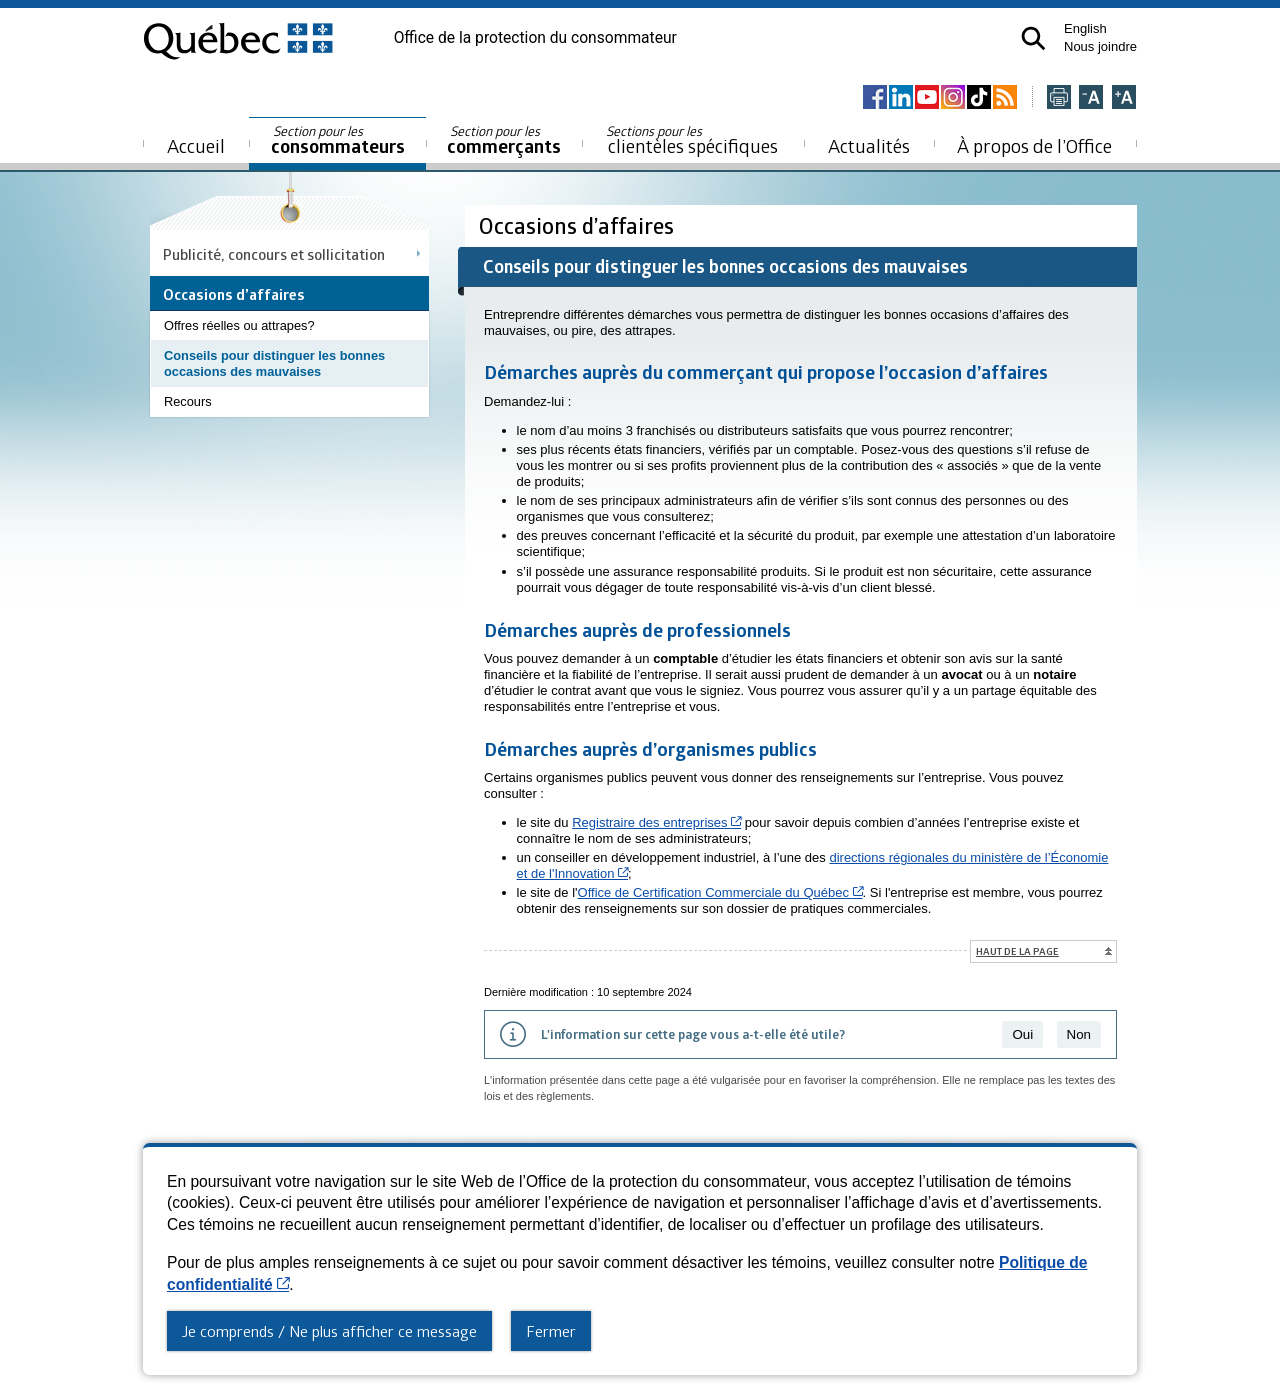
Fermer (551, 1331)
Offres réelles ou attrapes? (239, 325)
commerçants (504, 140)
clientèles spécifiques (692, 140)
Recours (188, 401)
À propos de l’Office (1034, 145)
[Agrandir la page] (1124, 98)
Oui (1022, 1034)
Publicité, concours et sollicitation (274, 254)
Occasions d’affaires (579, 225)
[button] (1033, 38)
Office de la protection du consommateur (535, 38)
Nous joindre (1100, 46)
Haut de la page (1017, 951)
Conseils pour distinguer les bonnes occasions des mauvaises (274, 363)
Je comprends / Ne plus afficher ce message (329, 1331)
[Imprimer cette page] (1059, 98)
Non (1079, 1034)
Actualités (869, 145)
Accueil (196, 145)
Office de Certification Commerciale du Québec (720, 892)
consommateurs (338, 140)
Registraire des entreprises (656, 822)
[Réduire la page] (1091, 98)
